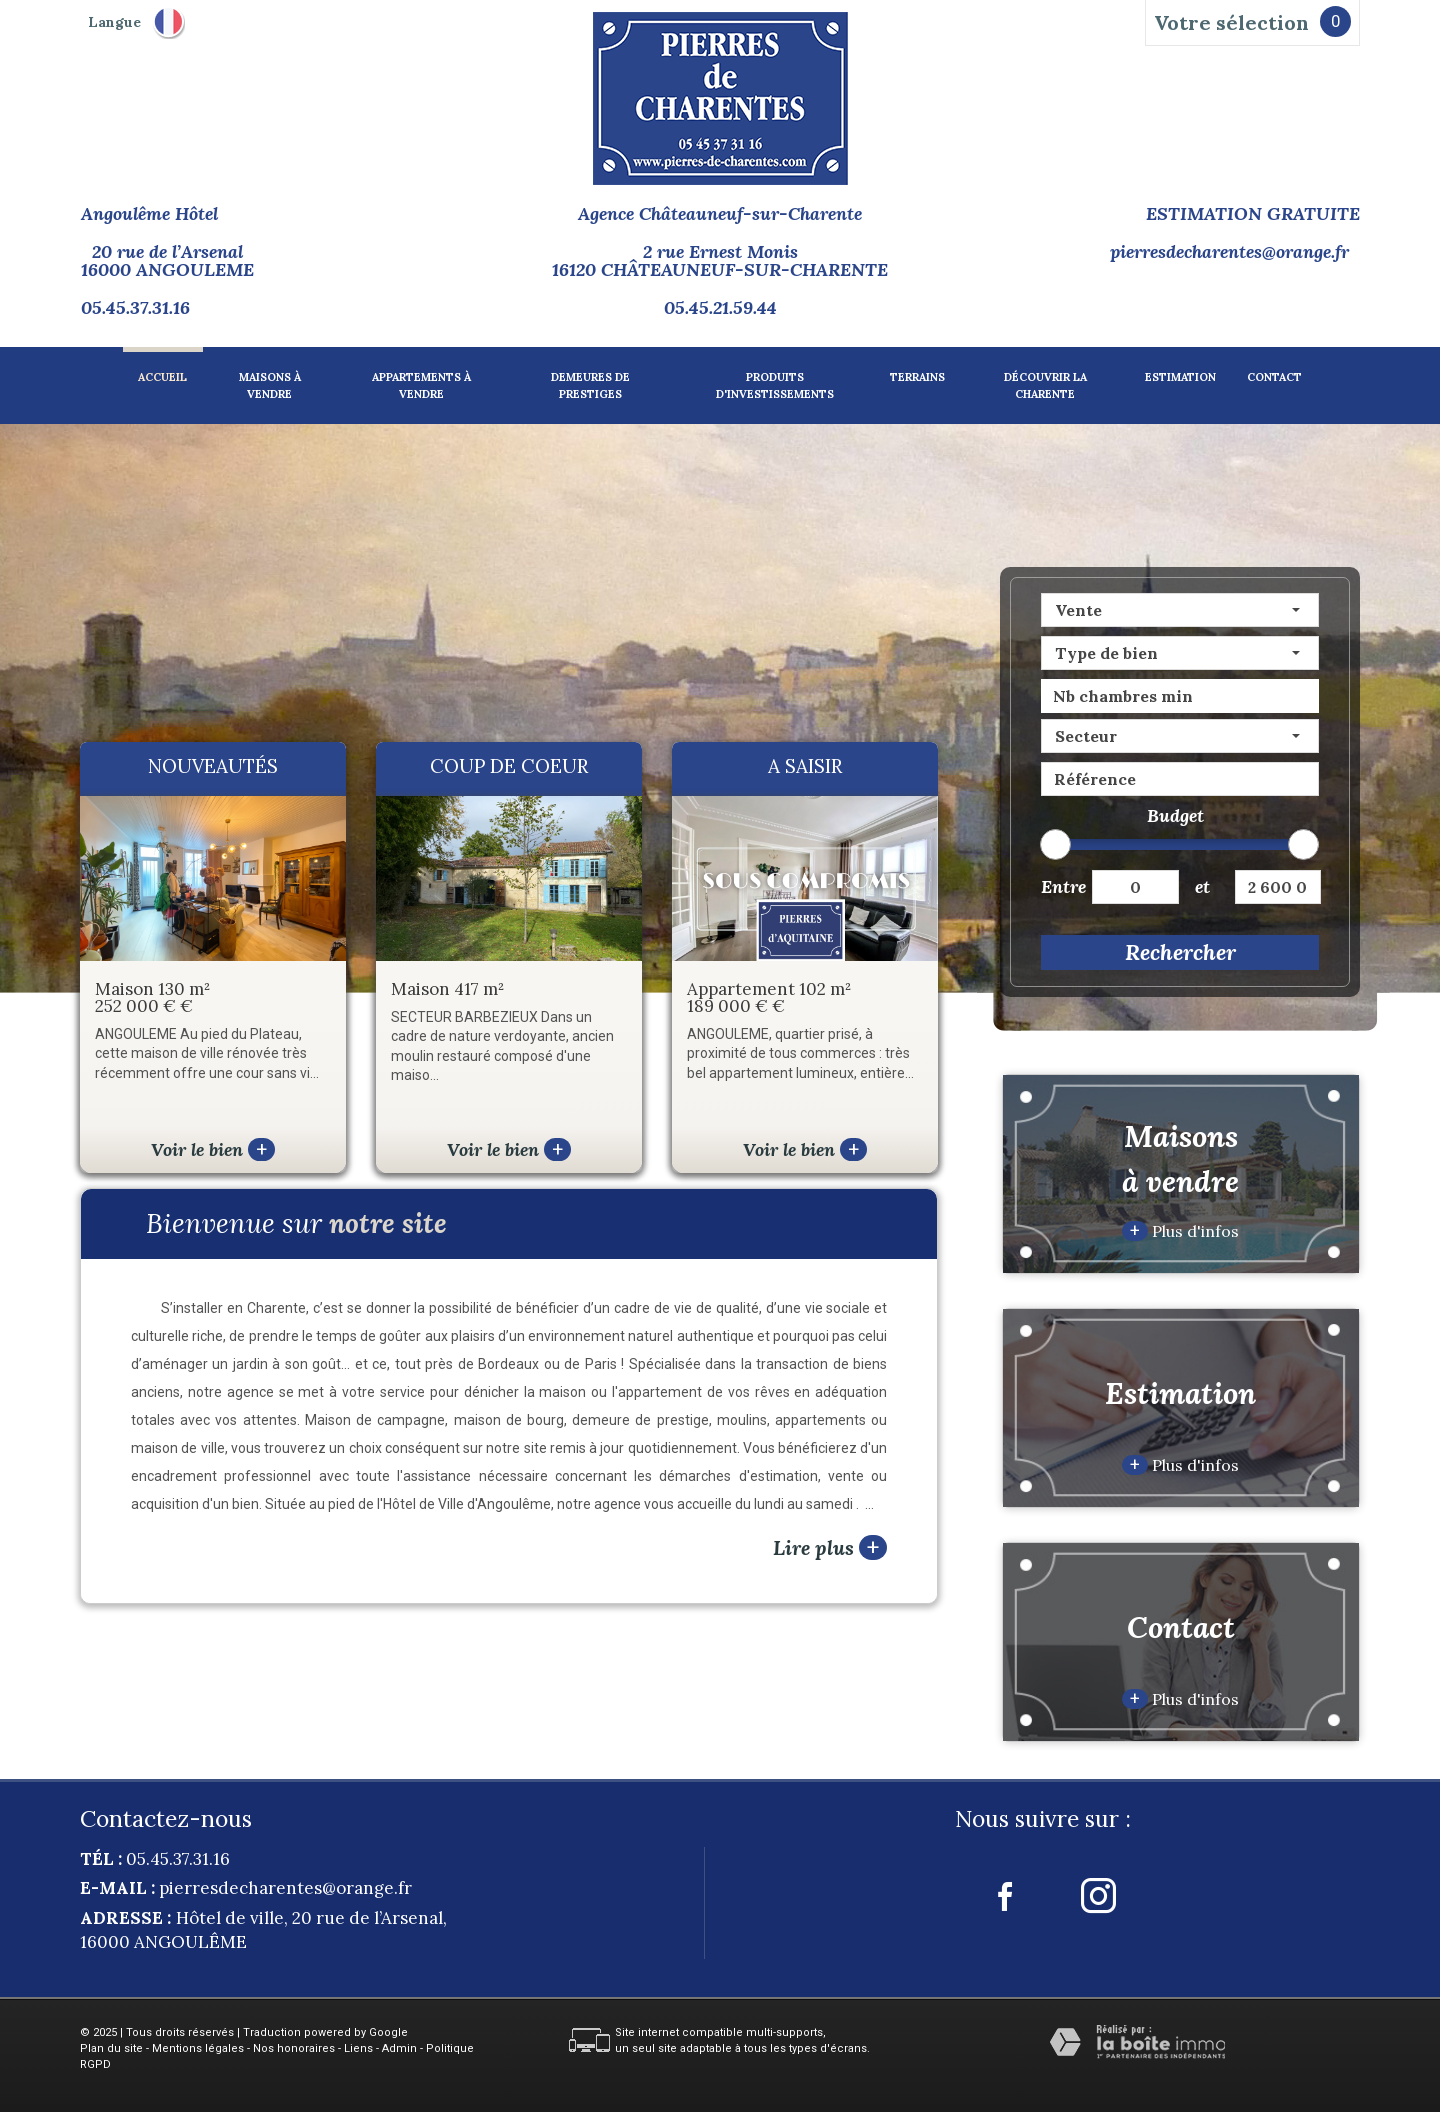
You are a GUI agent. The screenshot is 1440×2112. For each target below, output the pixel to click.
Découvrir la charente (1045, 385)
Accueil (162, 377)
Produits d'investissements (775, 385)
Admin (399, 2048)
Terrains (917, 377)
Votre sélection (1231, 22)
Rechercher (1180, 952)
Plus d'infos (1180, 1231)
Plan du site (111, 2048)
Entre (1059, 886)
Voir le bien (213, 1149)
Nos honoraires (294, 2048)
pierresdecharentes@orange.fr (1229, 251)
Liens (358, 2048)
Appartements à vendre (421, 385)
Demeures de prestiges (590, 385)
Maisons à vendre (270, 385)
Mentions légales (198, 2048)
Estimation (1180, 377)
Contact (1274, 377)
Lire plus (830, 1547)
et (1202, 886)
